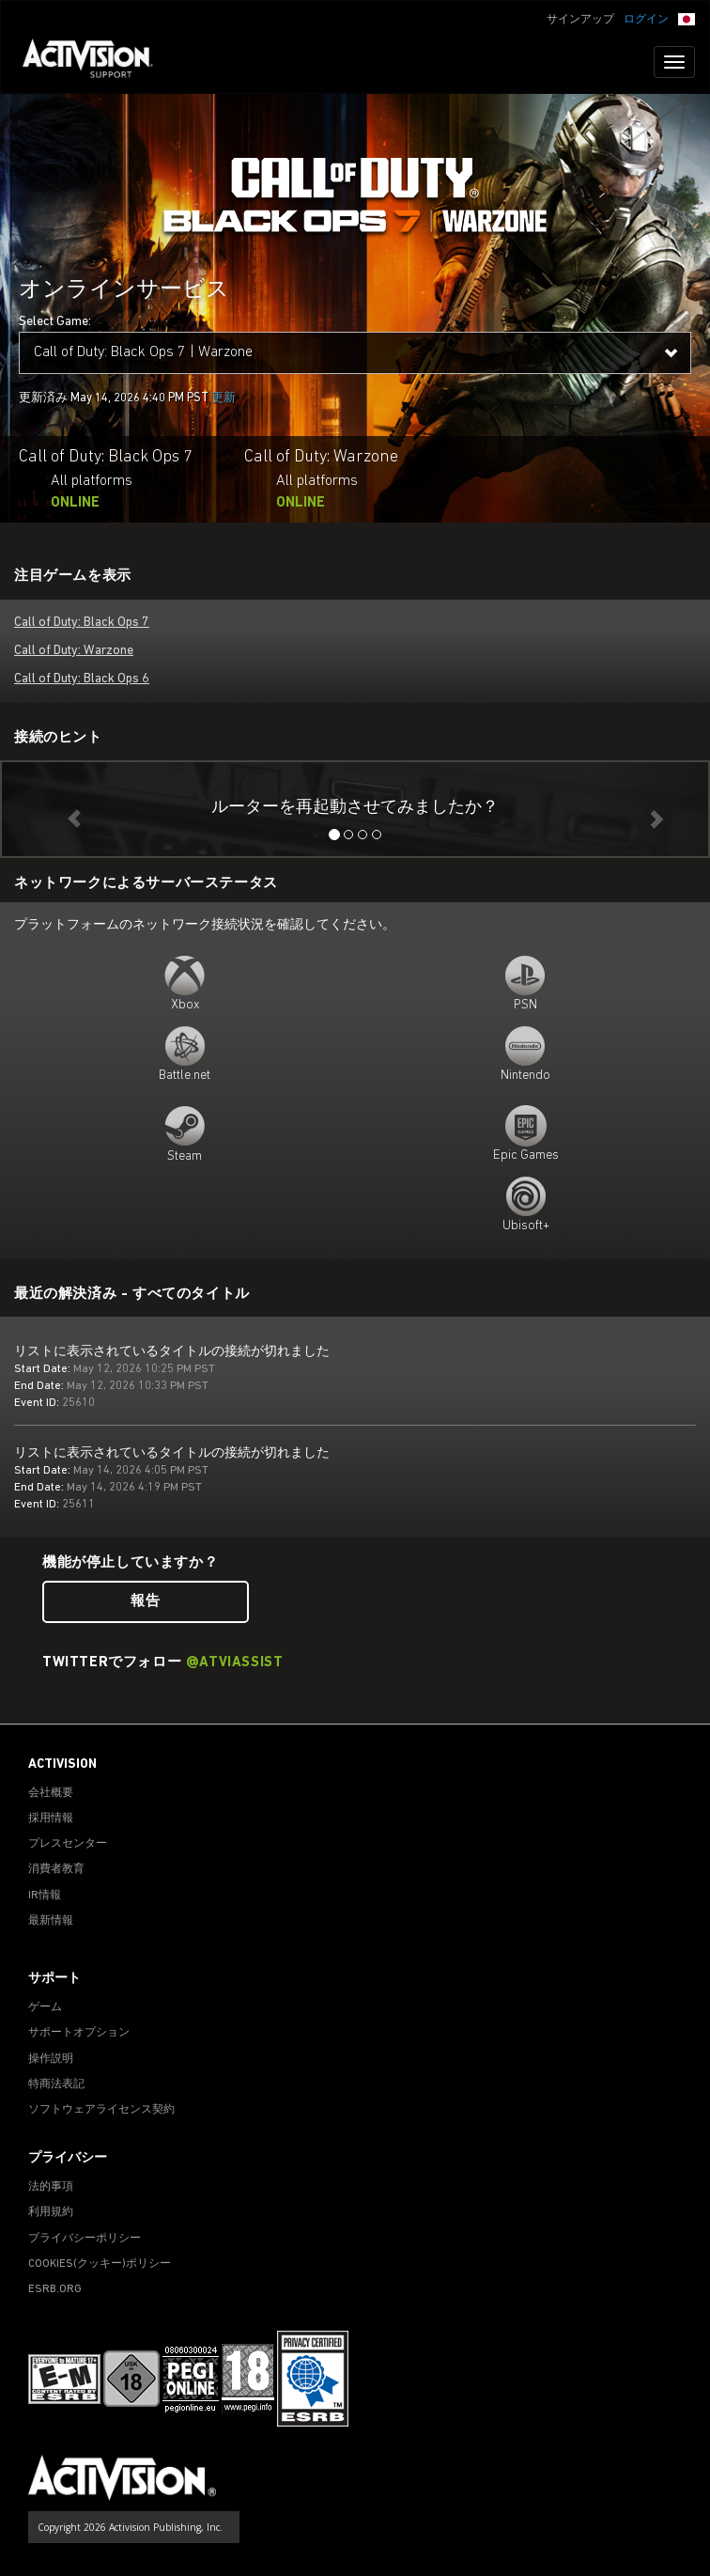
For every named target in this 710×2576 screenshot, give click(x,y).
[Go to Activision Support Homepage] (97, 62)
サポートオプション (79, 2032)
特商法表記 (56, 2084)
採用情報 (50, 1818)
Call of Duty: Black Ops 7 (81, 623)
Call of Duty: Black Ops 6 (81, 679)
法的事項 (50, 2187)
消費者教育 (56, 1869)
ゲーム (45, 2007)
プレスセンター (67, 1844)
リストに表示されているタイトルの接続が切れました (172, 1352)
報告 (145, 1602)
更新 (223, 398)
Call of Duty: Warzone (73, 651)
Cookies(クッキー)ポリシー (99, 2264)
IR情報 (44, 1895)
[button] (686, 17)
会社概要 (50, 1793)
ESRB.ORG (55, 2289)
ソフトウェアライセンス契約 (101, 2109)
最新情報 (50, 1921)
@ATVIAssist (235, 1663)
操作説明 (50, 2059)
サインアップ (580, 19)
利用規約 (50, 2212)
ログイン (646, 19)
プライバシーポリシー (84, 2238)
